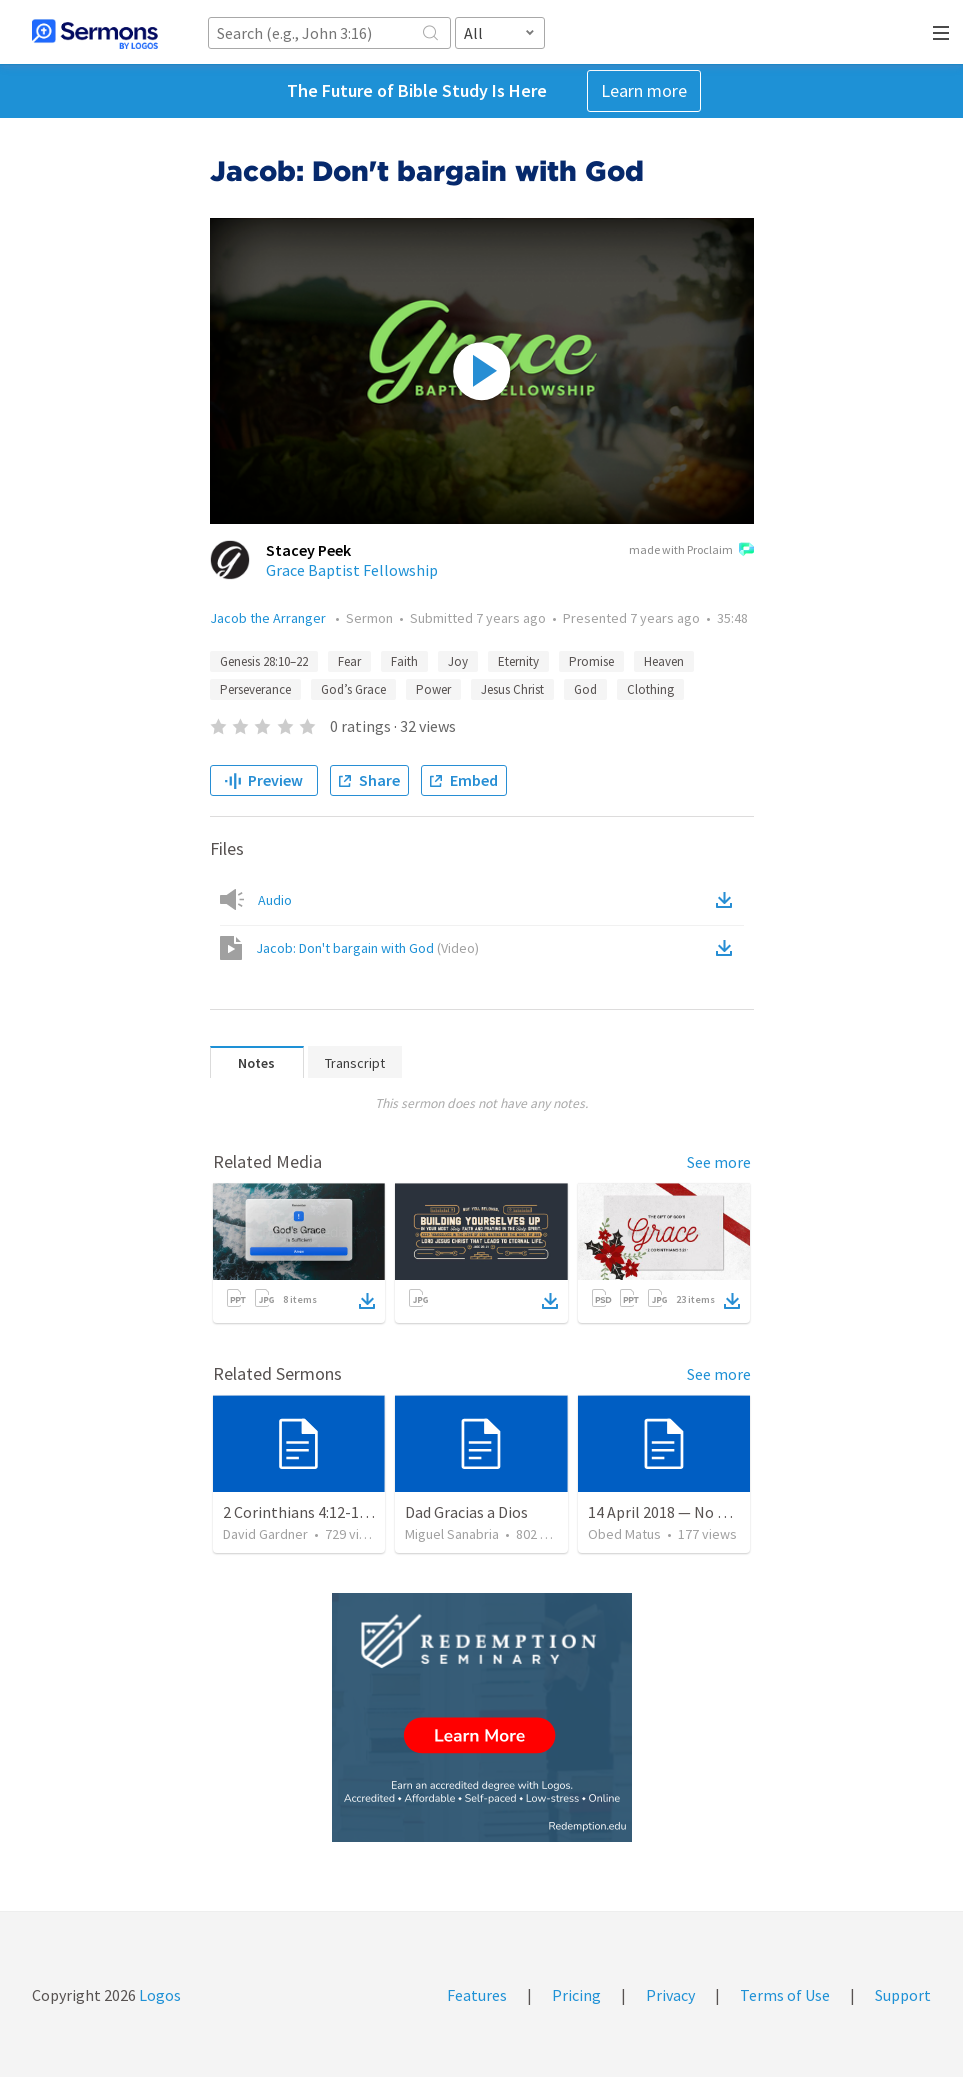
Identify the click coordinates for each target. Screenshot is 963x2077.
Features (477, 1995)
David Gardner (265, 1534)
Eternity (518, 661)
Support (903, 1995)
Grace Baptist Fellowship (352, 570)
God (585, 689)
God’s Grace (353, 689)
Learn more (644, 90)
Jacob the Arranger (269, 618)
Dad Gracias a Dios (466, 1512)
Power (433, 689)
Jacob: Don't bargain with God (367, 948)
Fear (349, 661)
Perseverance (255, 689)
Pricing (576, 1995)
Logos (158, 1995)
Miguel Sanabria (452, 1534)
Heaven (664, 661)
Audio (275, 900)
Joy (458, 661)
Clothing (650, 689)
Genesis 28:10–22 (264, 661)
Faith (404, 661)
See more (719, 1162)
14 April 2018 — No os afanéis (687, 1512)
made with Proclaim (691, 551)
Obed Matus (624, 1534)
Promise (591, 661)
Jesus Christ (512, 689)
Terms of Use (785, 1995)
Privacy (670, 1995)
